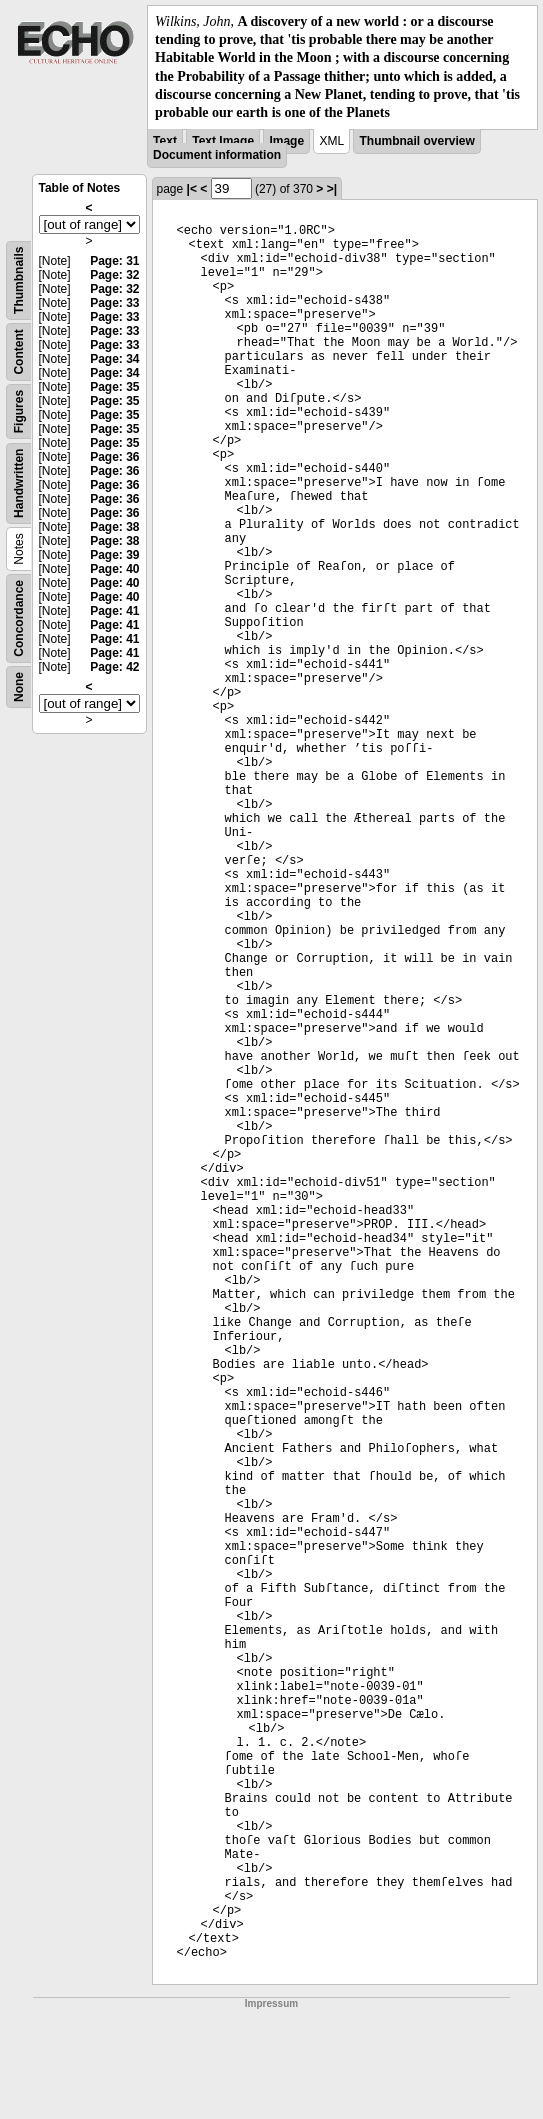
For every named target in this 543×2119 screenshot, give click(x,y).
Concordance (19, 618)
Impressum (271, 2003)
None (19, 687)
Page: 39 (114, 555)
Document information (217, 155)
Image (286, 141)
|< (192, 189)
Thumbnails (19, 280)
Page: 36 (114, 457)
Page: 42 (114, 667)
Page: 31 (114, 261)
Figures (19, 411)
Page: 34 (114, 359)
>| (332, 189)
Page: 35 (114, 387)
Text (165, 141)
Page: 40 (114, 569)
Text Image (223, 141)
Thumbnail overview (416, 141)
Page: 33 (114, 303)
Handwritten (19, 483)
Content (19, 351)
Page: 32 (114, 275)
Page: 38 (114, 527)
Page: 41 (114, 611)
